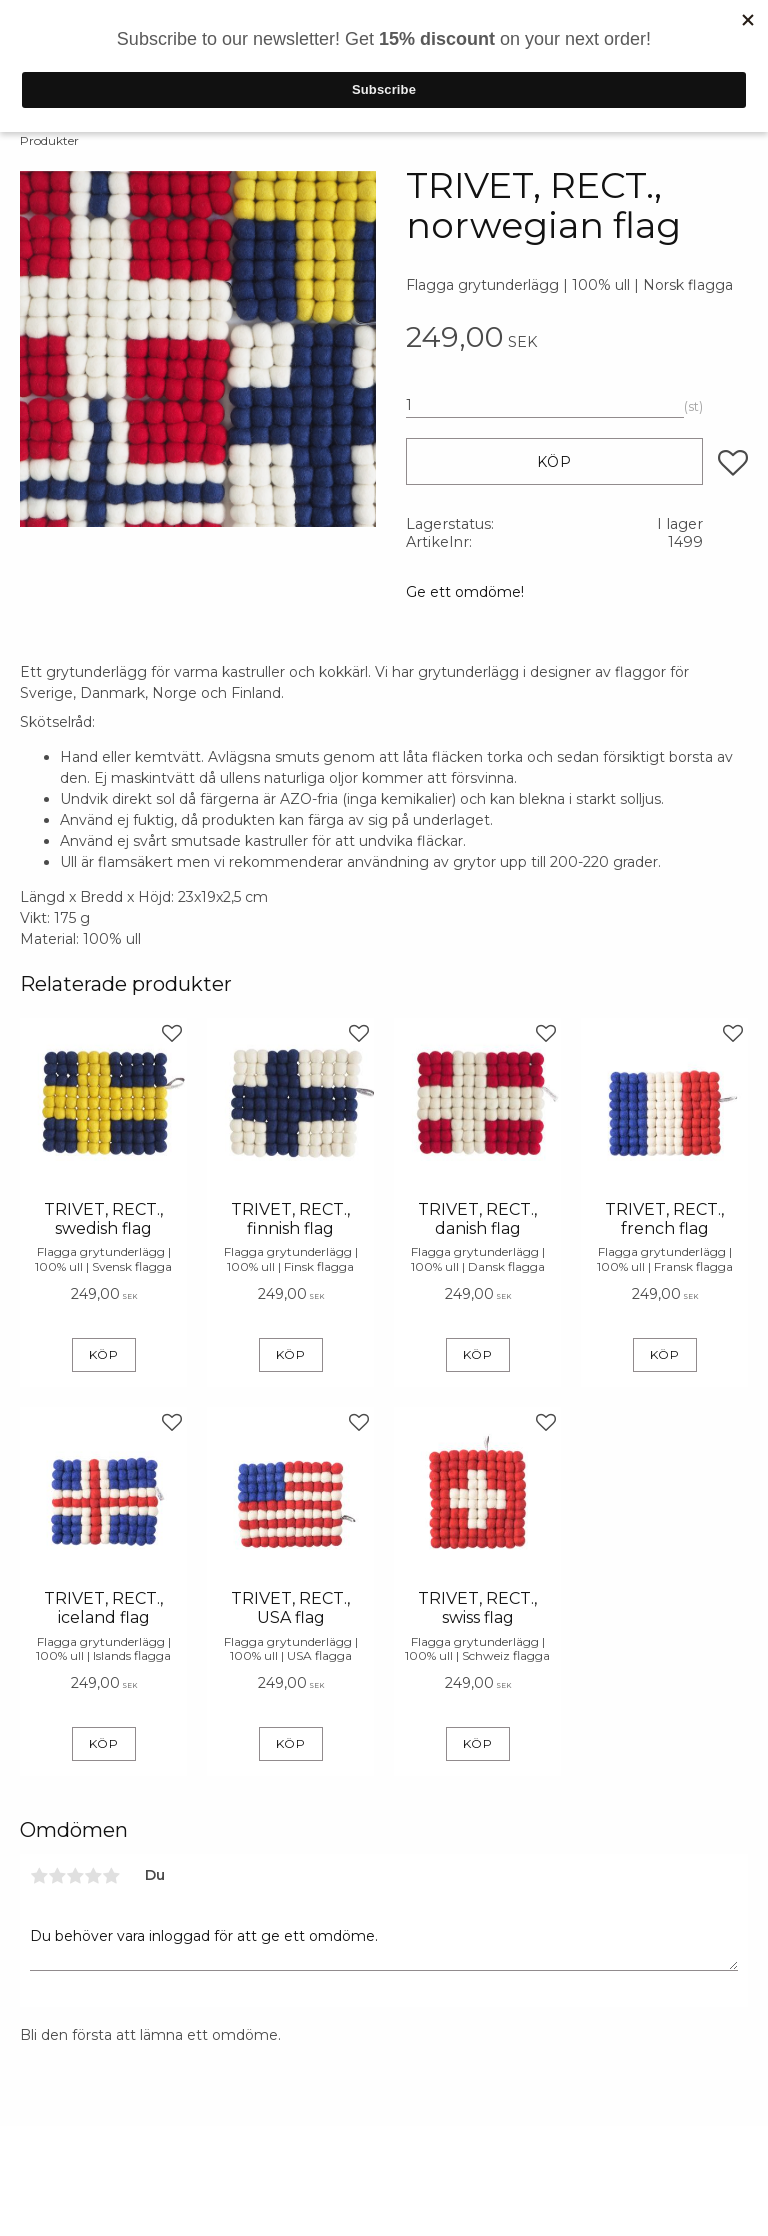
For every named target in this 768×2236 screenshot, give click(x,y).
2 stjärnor (57, 1876)
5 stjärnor (111, 1876)
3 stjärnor (75, 1876)
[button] (733, 463)
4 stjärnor (93, 1876)
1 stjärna (39, 1876)
